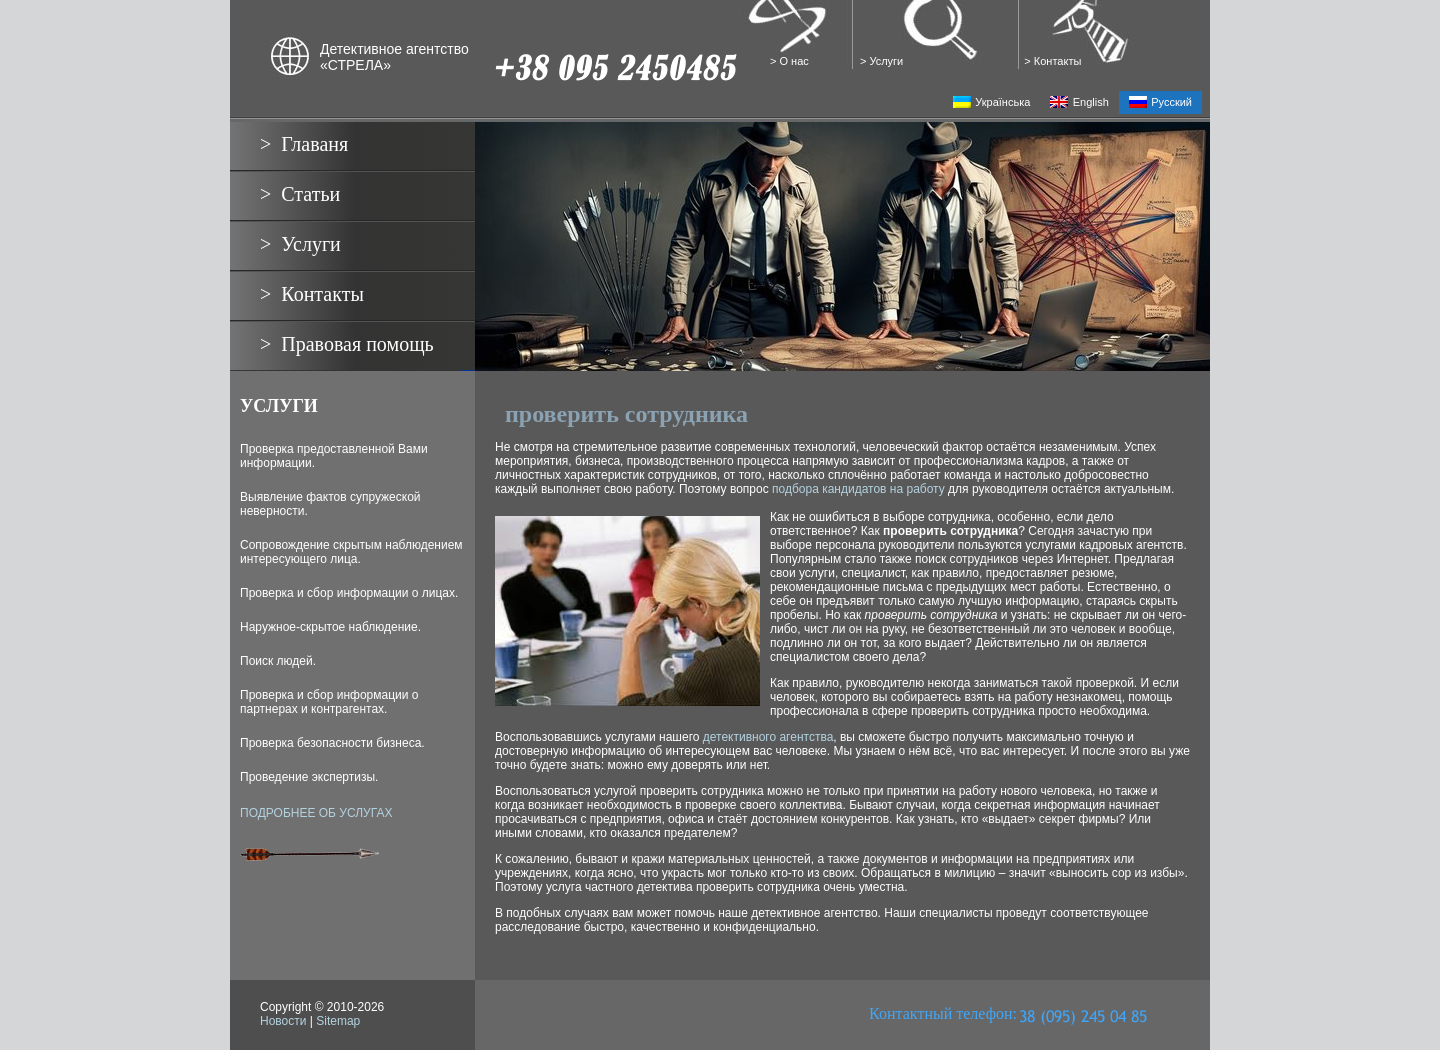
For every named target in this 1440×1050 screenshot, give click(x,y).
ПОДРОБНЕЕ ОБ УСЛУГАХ (316, 813)
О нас (795, 61)
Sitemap (338, 1021)
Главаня (314, 144)
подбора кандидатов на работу (858, 489)
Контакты (1058, 61)
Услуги (887, 61)
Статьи (310, 194)
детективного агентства (768, 737)
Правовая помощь (357, 344)
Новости (283, 1021)
